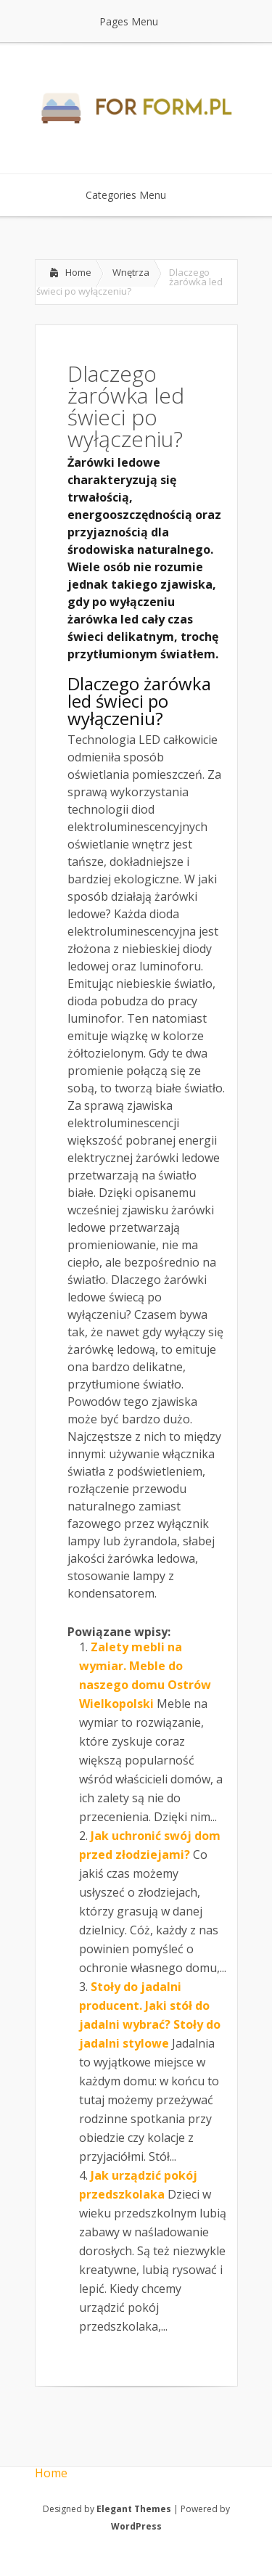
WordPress (136, 2526)
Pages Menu (137, 21)
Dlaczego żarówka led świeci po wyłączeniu (139, 700)
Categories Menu (135, 195)
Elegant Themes (133, 2509)
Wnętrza (130, 272)
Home (78, 272)
